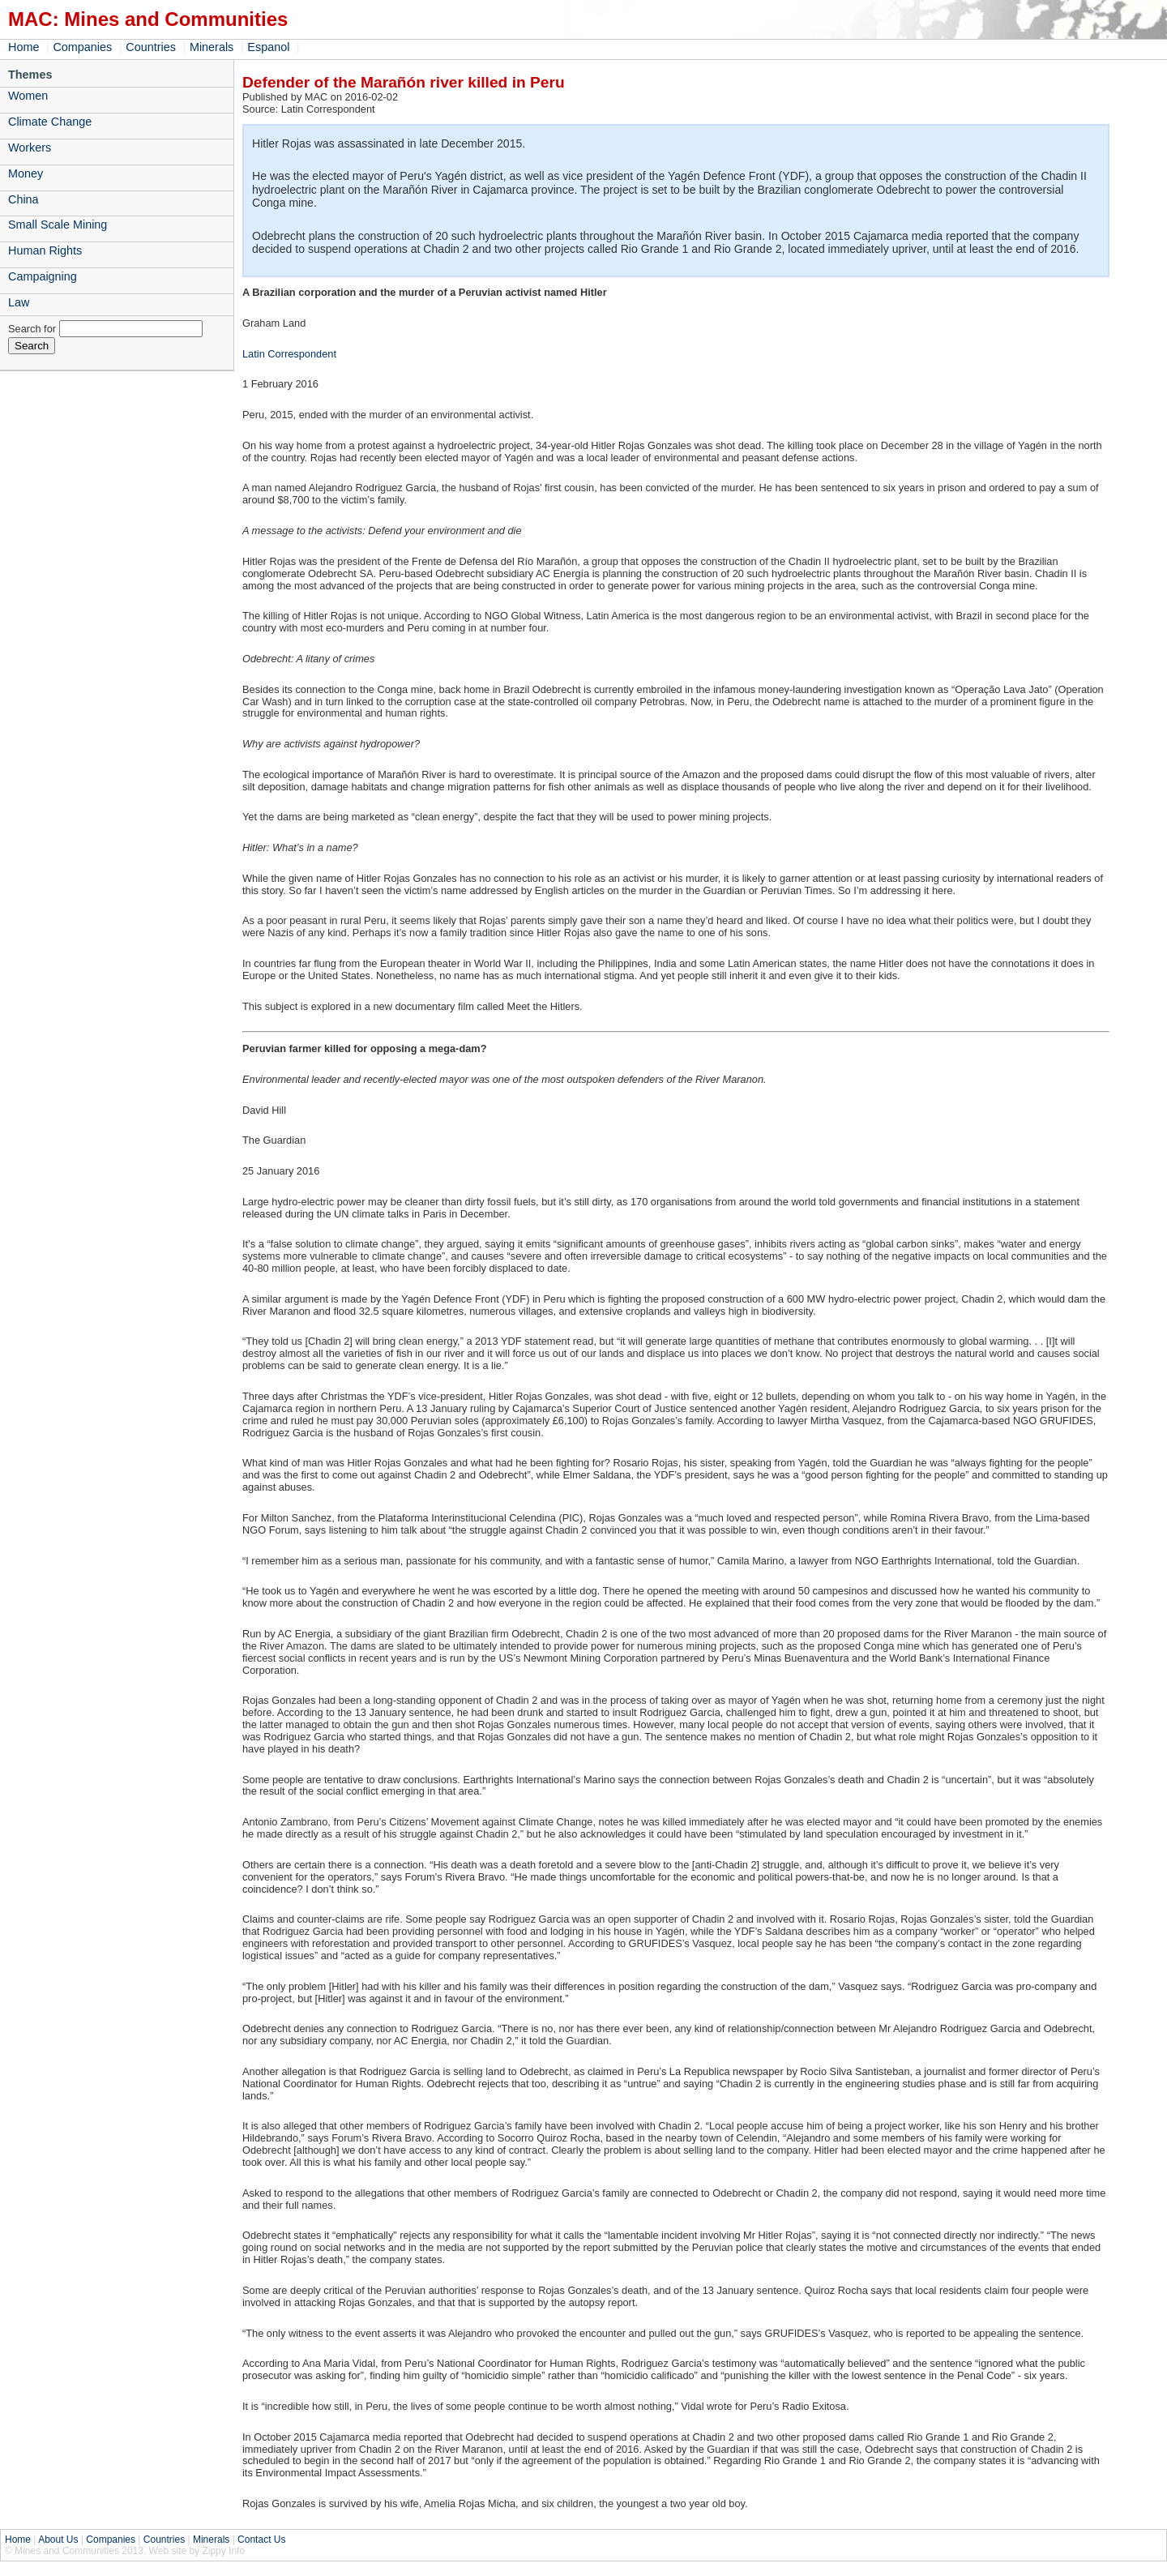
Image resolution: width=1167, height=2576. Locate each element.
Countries (151, 47)
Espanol (268, 47)
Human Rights (45, 250)
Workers (29, 147)
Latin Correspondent (289, 354)
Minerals (211, 47)
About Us (58, 2539)
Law (18, 302)
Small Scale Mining (57, 224)
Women (28, 95)
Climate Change (50, 121)
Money (25, 173)
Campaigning (42, 276)
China (23, 199)
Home (23, 47)
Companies (82, 47)
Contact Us (261, 2539)
